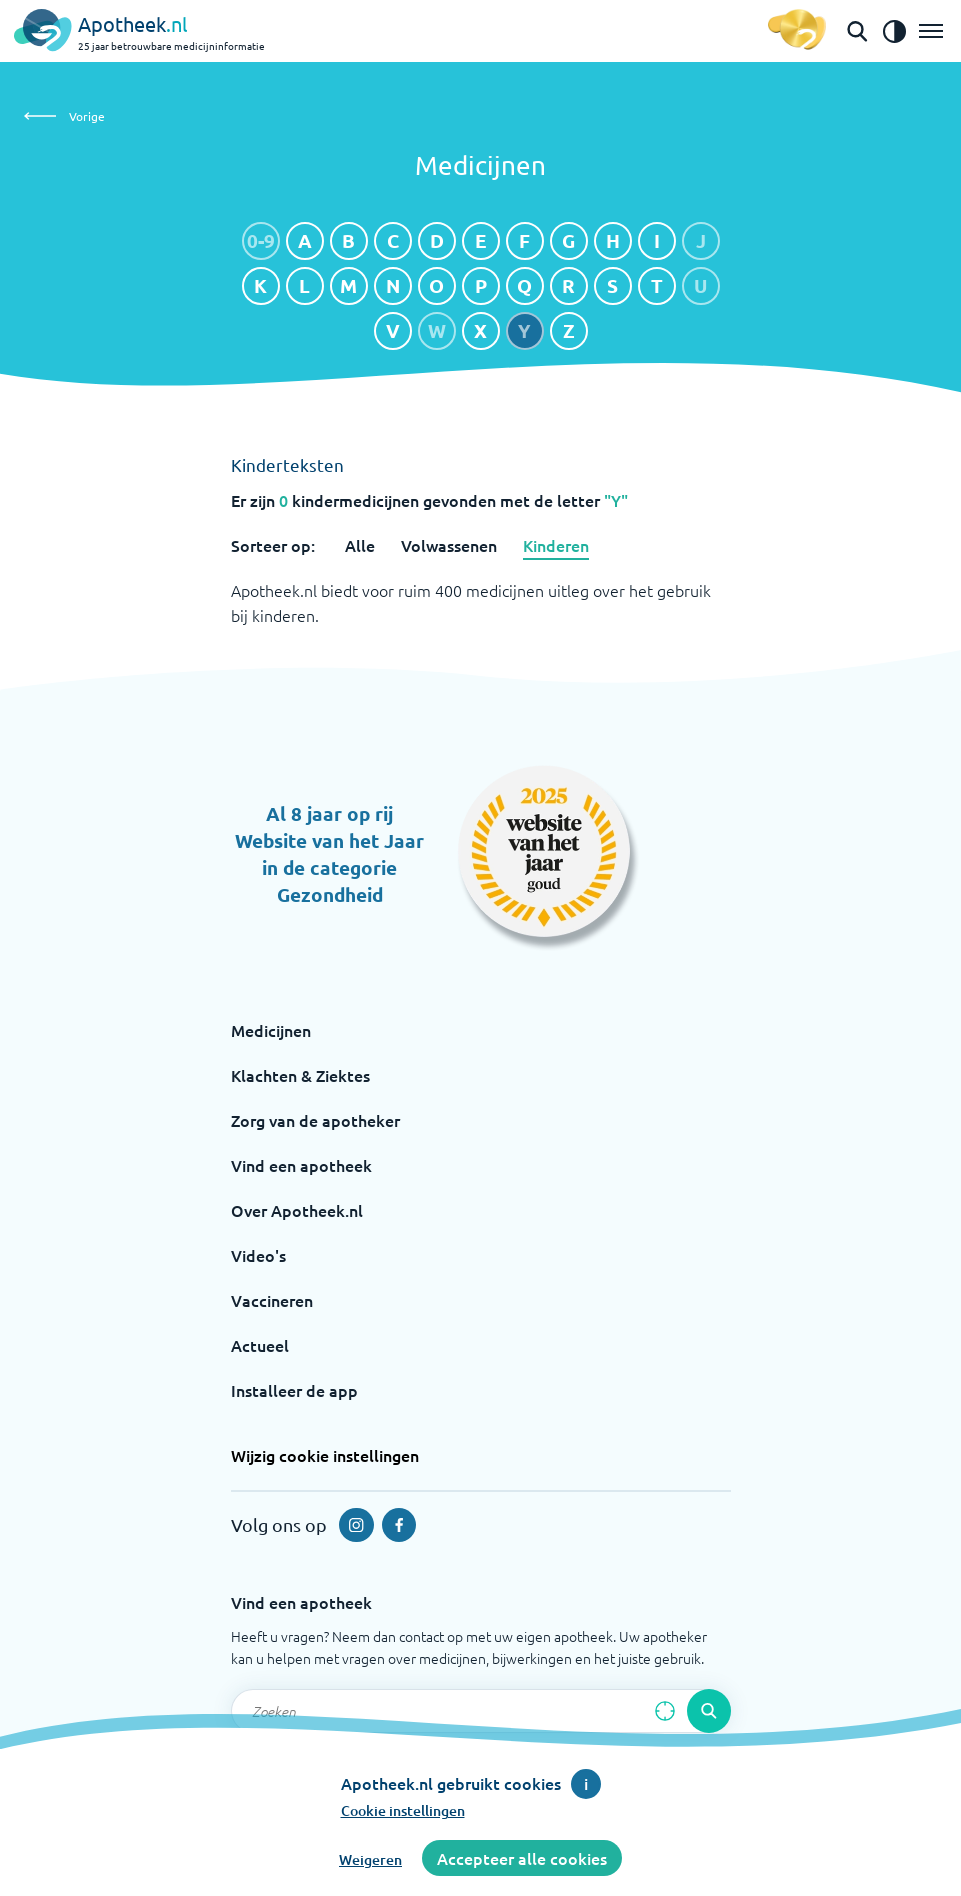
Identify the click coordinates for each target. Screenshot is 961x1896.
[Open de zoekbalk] (857, 31)
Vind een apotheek (301, 1165)
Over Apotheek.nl (297, 1210)
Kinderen (556, 545)
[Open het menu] (931, 31)
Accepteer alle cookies (522, 1858)
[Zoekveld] (481, 1711)
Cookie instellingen (403, 1810)
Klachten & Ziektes (300, 1075)
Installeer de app (294, 1390)
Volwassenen (449, 545)
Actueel (260, 1345)
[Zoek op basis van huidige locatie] (665, 1711)
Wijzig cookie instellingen (325, 1455)
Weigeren (370, 1859)
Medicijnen (271, 1030)
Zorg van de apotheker (315, 1120)
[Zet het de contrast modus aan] (894, 31)
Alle (360, 545)
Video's (258, 1255)
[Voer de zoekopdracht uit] (709, 1711)
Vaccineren (272, 1300)
